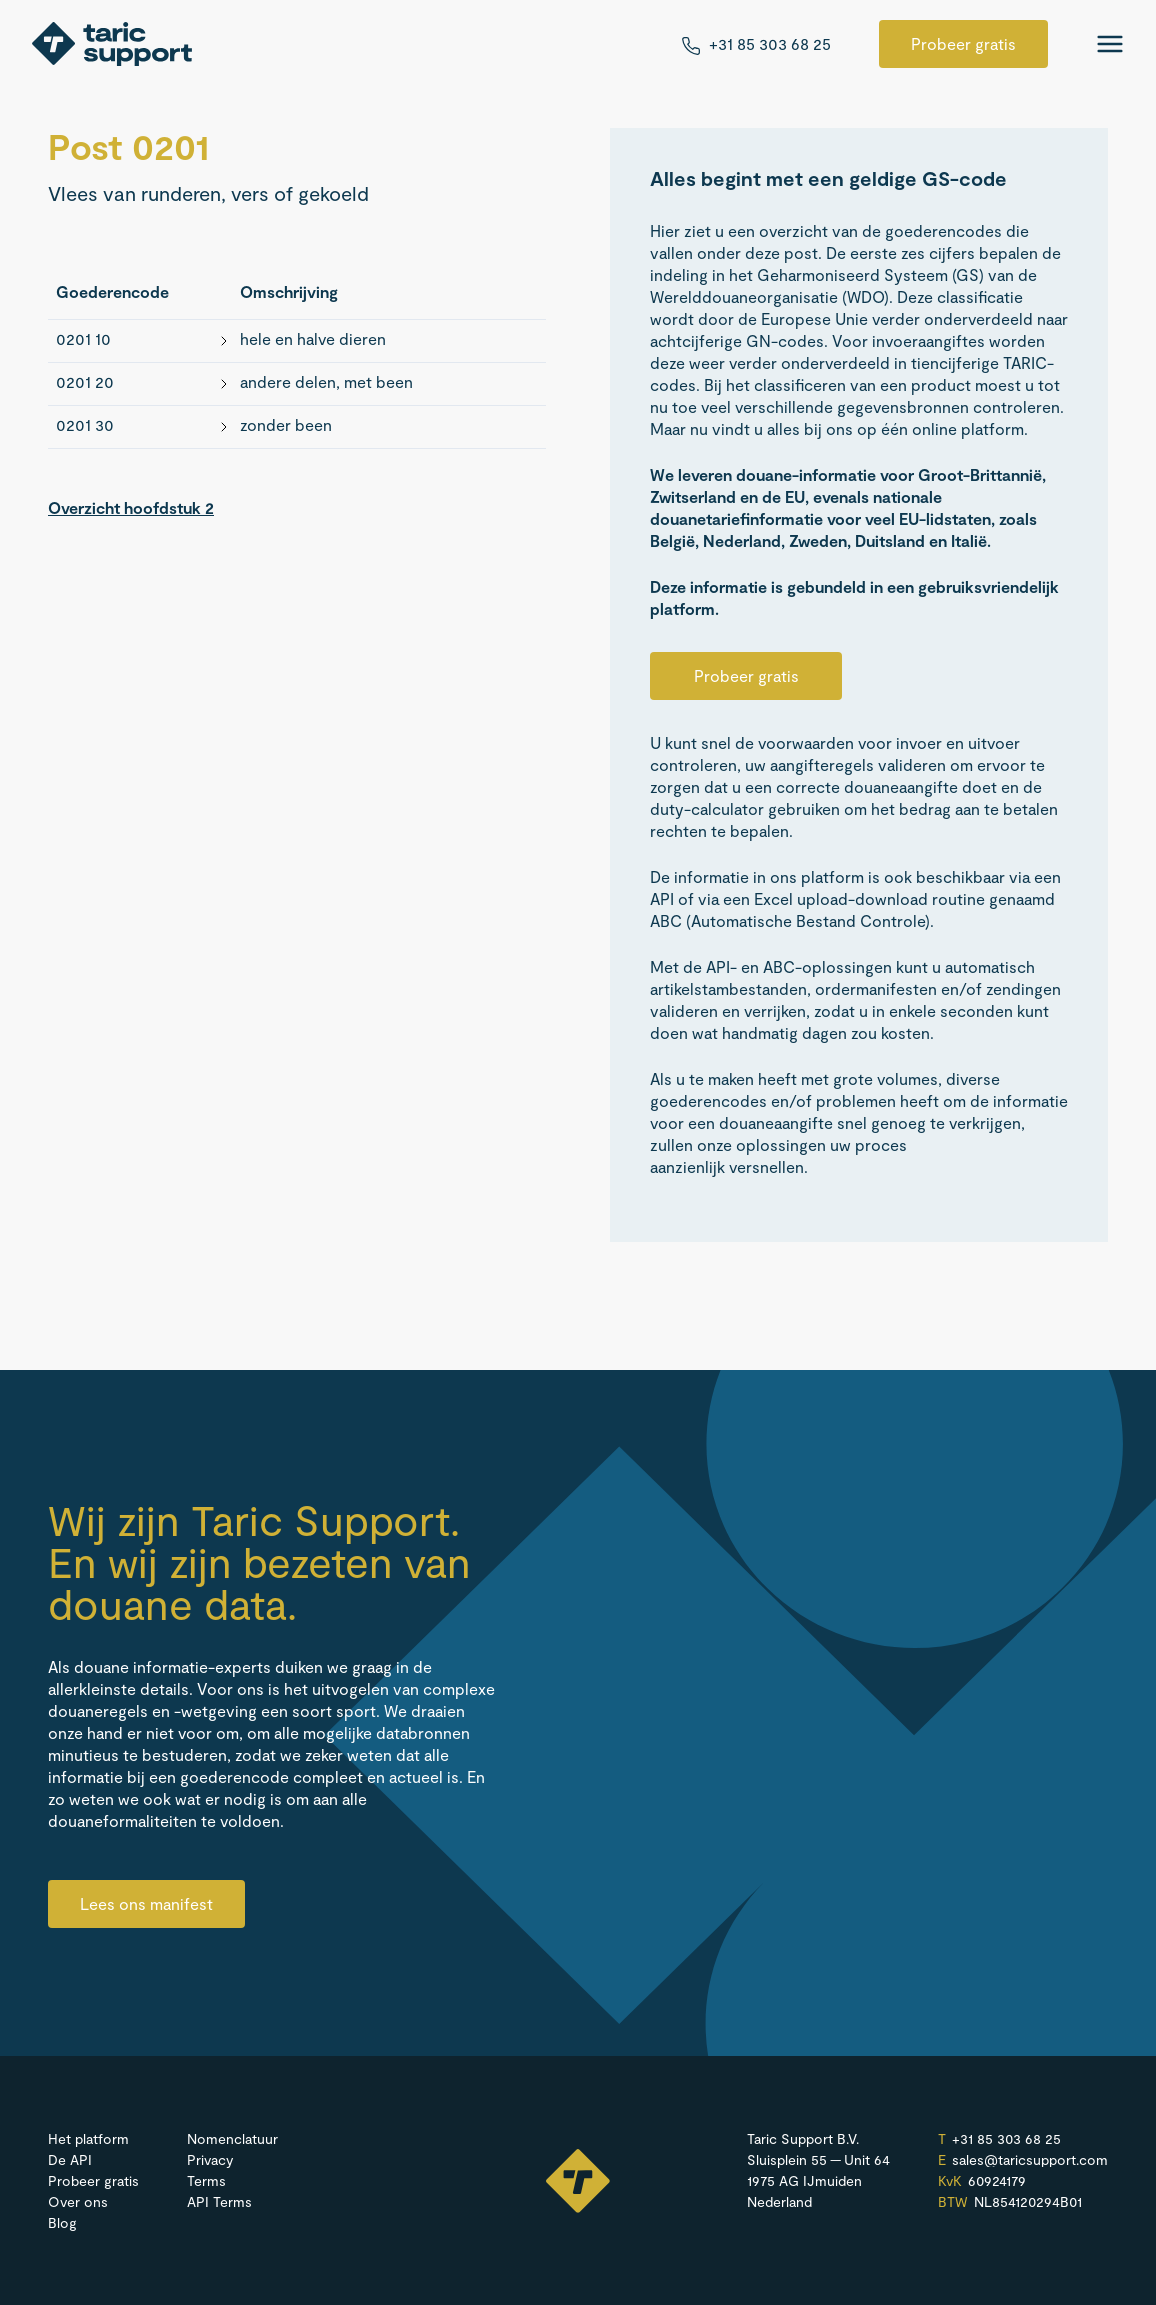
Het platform (88, 2138)
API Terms (219, 2201)
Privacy (210, 2159)
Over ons (78, 2201)
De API (70, 2159)
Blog (62, 2222)
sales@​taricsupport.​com (1030, 2160)
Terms (206, 2180)
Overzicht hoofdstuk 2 (131, 507)
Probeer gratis (963, 43)
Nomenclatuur (232, 2138)
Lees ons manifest (146, 1903)
